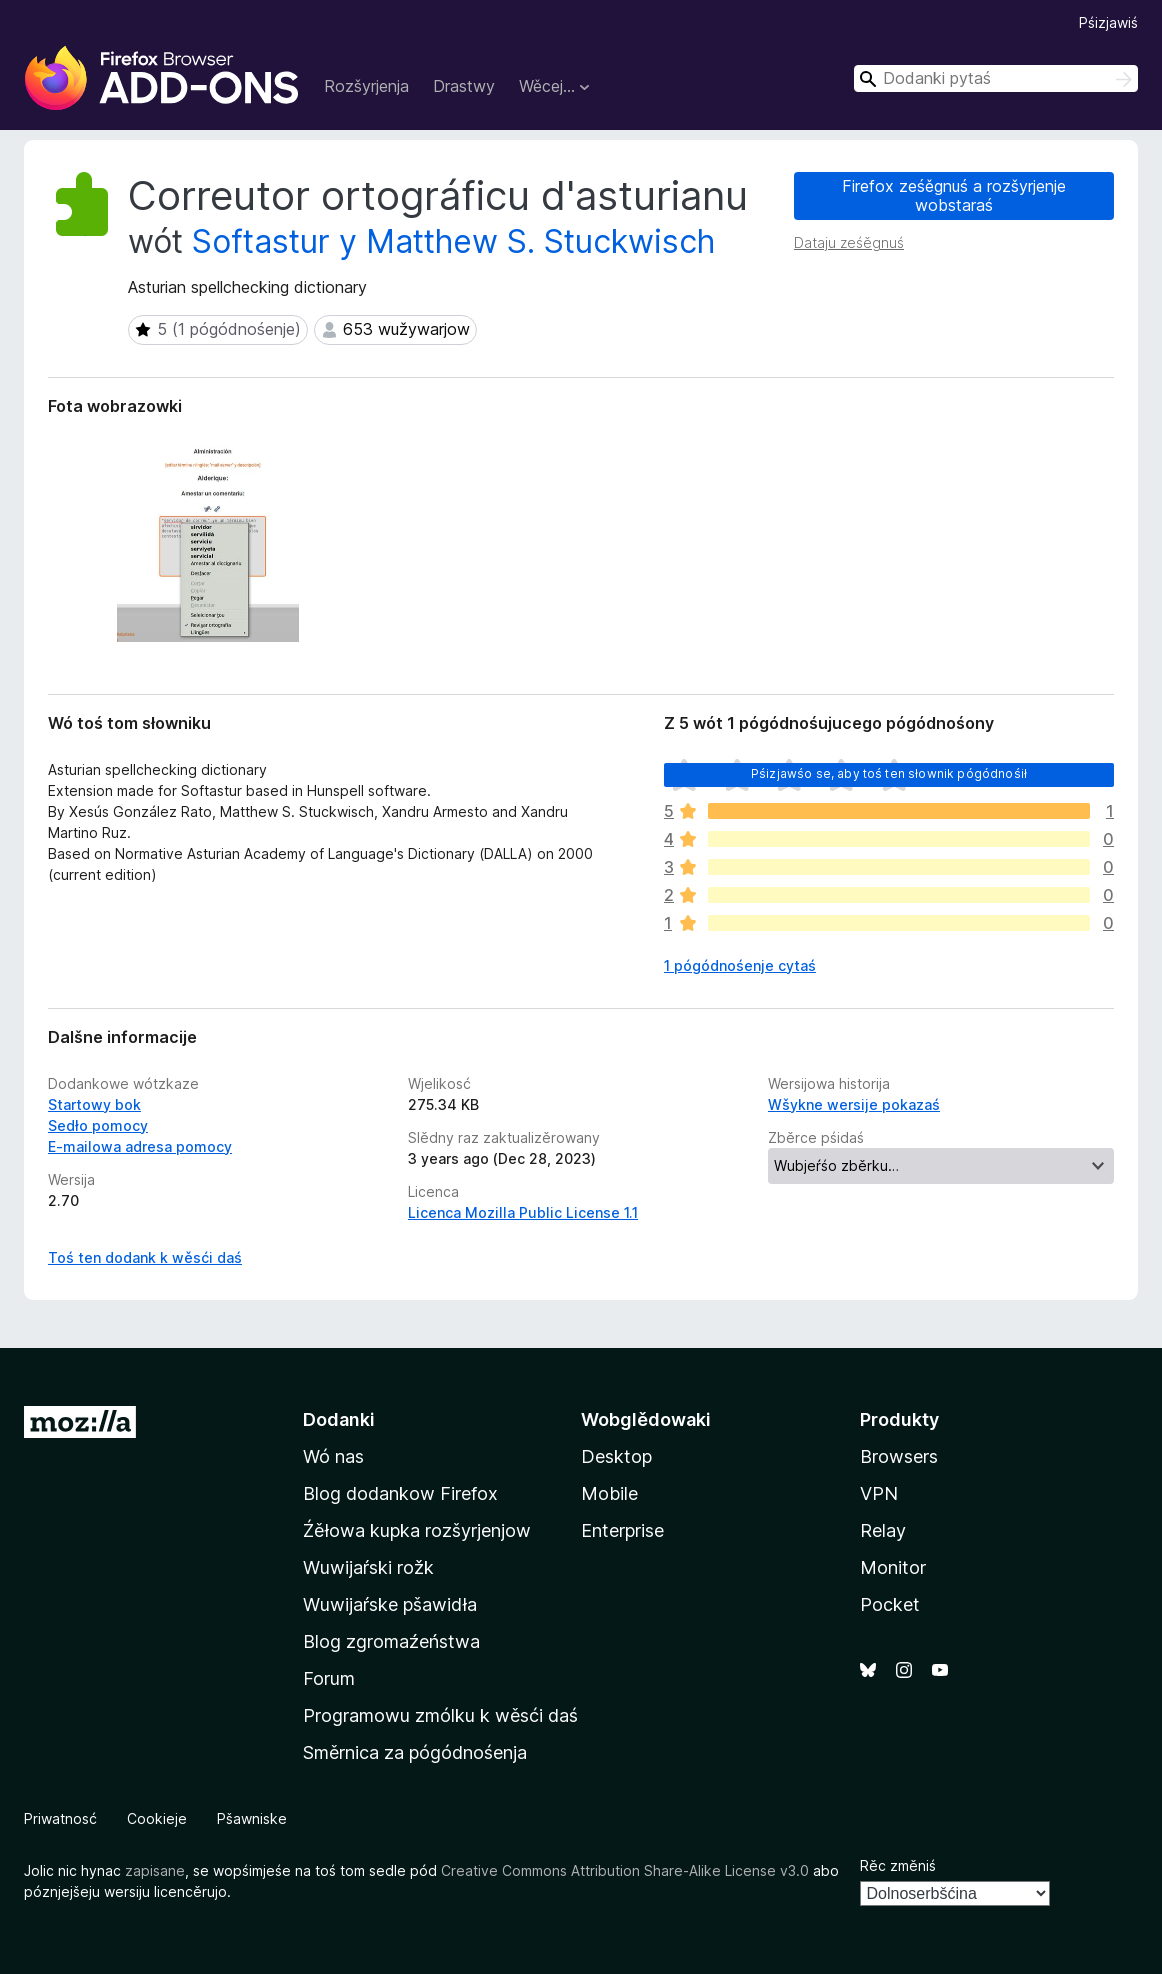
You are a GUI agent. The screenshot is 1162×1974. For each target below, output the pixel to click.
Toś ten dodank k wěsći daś (145, 1257)
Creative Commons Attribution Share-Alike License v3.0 (625, 1870)
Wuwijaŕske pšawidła (390, 1604)
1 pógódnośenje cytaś (740, 965)
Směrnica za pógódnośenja (415, 1752)
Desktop (616, 1456)
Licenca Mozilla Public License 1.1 (523, 1212)
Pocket (890, 1604)
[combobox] (996, 78)
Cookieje (157, 1818)
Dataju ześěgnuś (849, 242)
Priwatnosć (60, 1818)
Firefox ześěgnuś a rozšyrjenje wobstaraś (954, 195)
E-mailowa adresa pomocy (140, 1146)
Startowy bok (94, 1104)
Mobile (609, 1493)
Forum (329, 1678)
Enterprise (622, 1530)
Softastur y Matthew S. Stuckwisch (453, 241)
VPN (879, 1493)
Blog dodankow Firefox (400, 1493)
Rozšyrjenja (366, 86)
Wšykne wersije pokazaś (854, 1104)
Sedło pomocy (98, 1125)
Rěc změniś (898, 1865)
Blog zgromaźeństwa (391, 1641)
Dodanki (339, 1419)
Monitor (893, 1567)
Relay (883, 1530)
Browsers (899, 1456)
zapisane (155, 1870)
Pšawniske (252, 1818)
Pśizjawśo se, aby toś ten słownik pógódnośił (889, 773)
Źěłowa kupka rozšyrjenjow (417, 1530)
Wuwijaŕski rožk (368, 1567)
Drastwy (464, 86)
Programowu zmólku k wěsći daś (440, 1715)
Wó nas (333, 1456)
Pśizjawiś (1108, 22)
